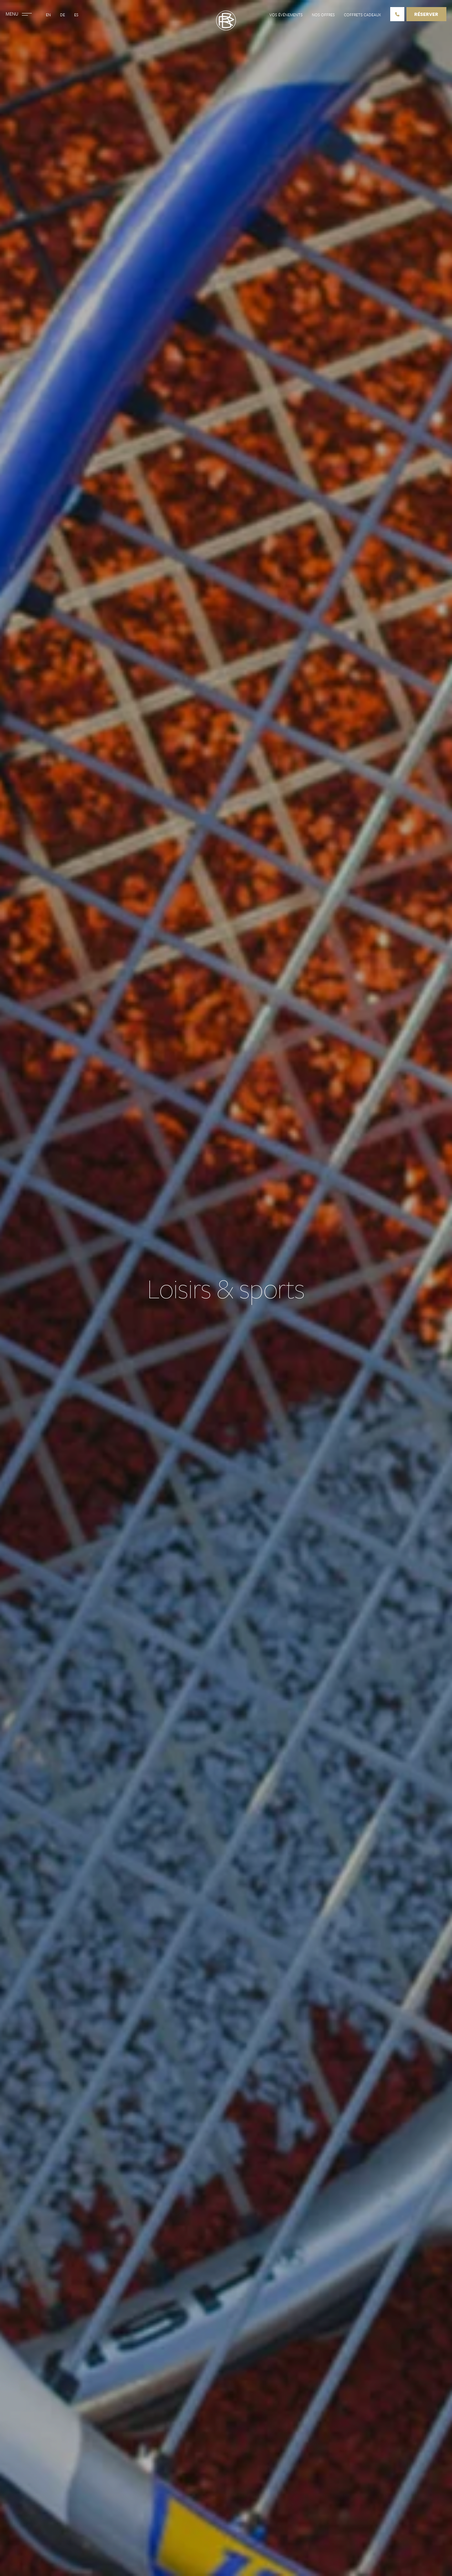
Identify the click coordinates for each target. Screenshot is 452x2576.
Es (76, 15)
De (62, 15)
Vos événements (286, 15)
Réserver (426, 14)
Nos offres (323, 15)
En (48, 15)
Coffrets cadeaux (362, 15)
